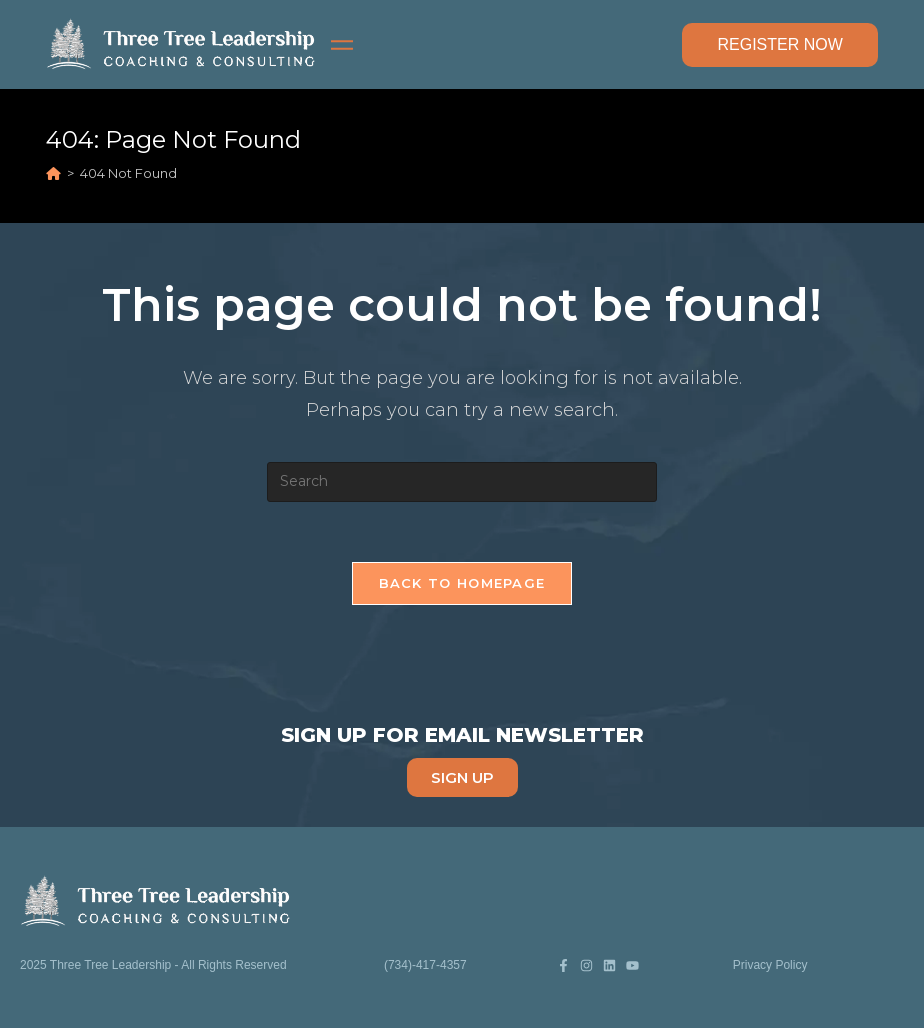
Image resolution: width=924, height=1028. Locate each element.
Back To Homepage (462, 583)
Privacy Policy (770, 965)
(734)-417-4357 (425, 965)
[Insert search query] (462, 482)
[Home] (53, 173)
